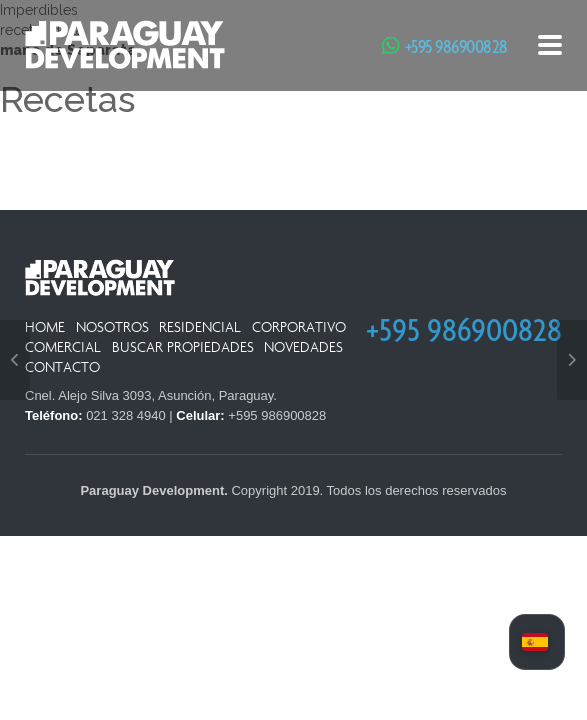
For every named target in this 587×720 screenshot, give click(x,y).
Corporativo (299, 327)
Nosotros (112, 327)
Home (45, 327)
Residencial (200, 327)
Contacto (62, 367)
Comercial (63, 347)
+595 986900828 (456, 46)
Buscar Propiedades (183, 347)
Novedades (303, 347)
